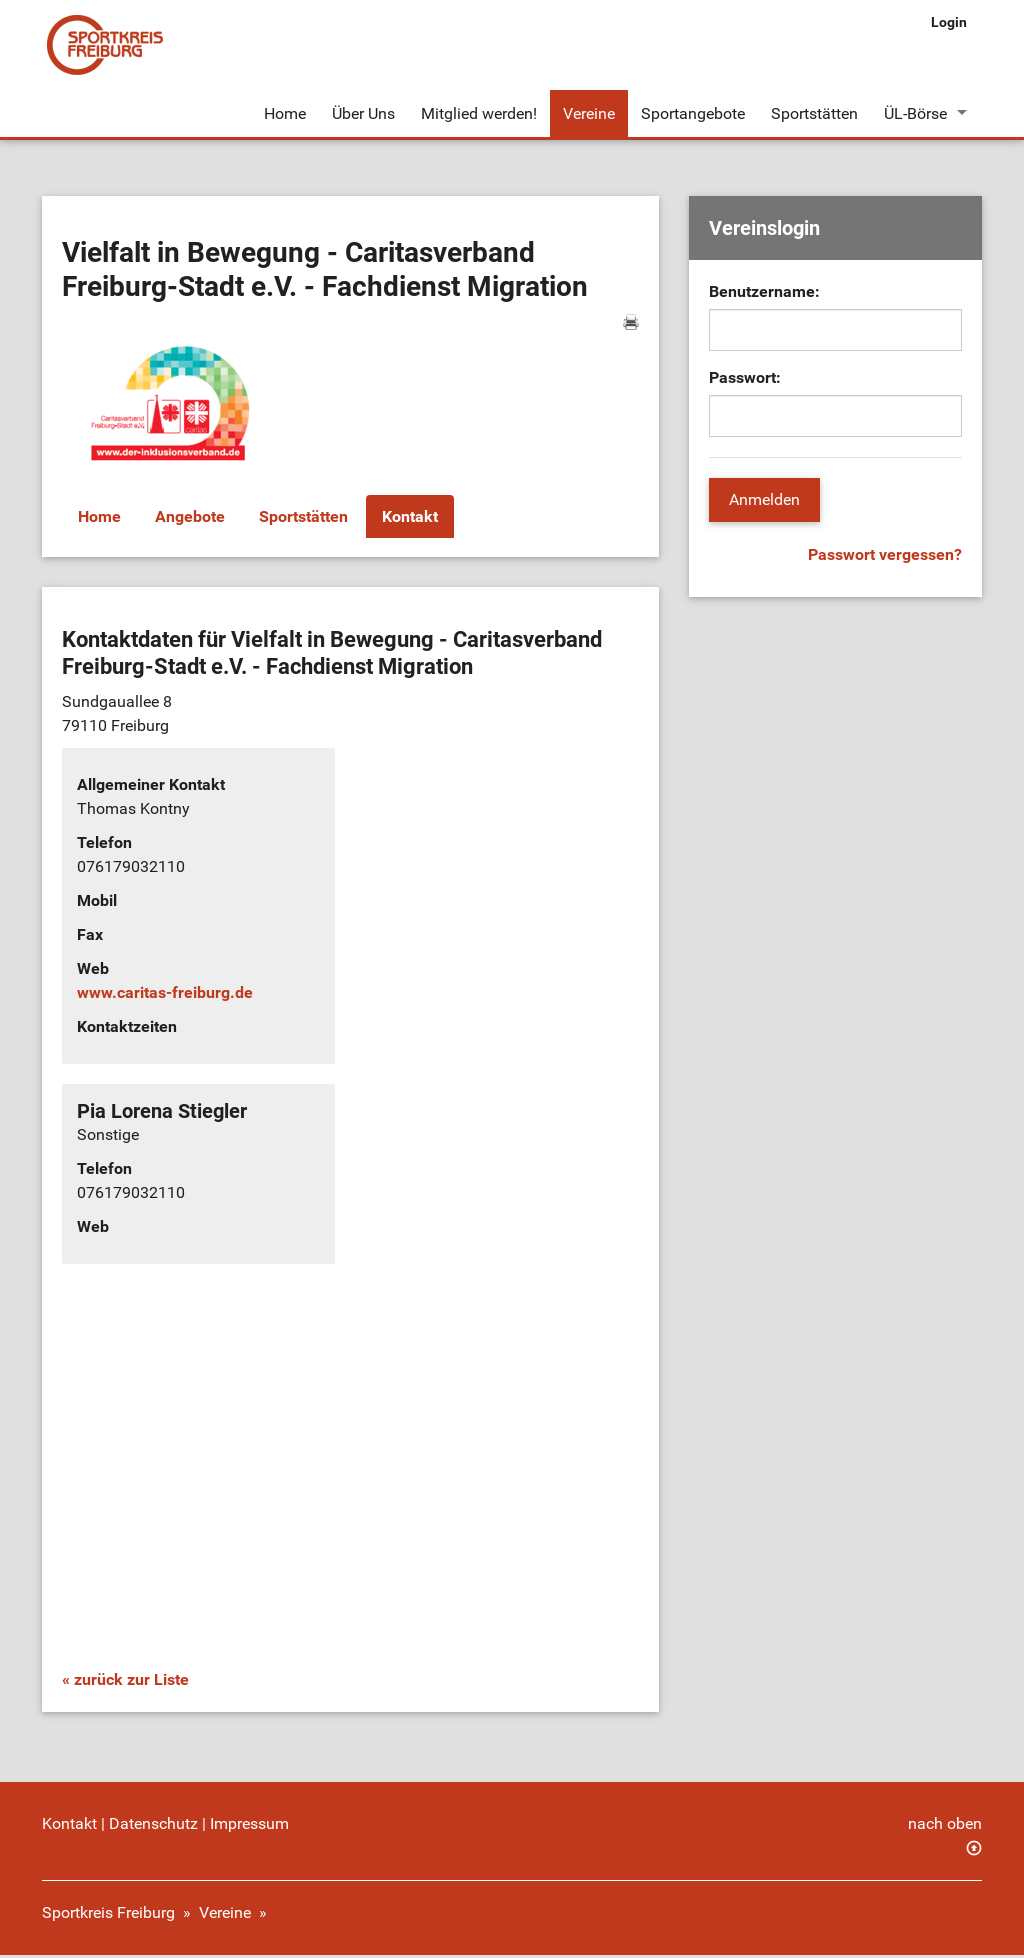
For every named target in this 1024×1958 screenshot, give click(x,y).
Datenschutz (153, 1826)
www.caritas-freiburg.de (165, 995)
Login (949, 22)
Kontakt (410, 518)
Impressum (249, 1826)
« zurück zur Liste (125, 1682)
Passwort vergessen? (885, 557)
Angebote (190, 518)
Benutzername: (764, 294)
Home (285, 113)
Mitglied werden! (479, 113)
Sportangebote (693, 113)
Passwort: (745, 380)
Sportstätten (814, 113)
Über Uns (363, 113)
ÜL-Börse (915, 113)
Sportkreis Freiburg (108, 1915)
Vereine (589, 113)
